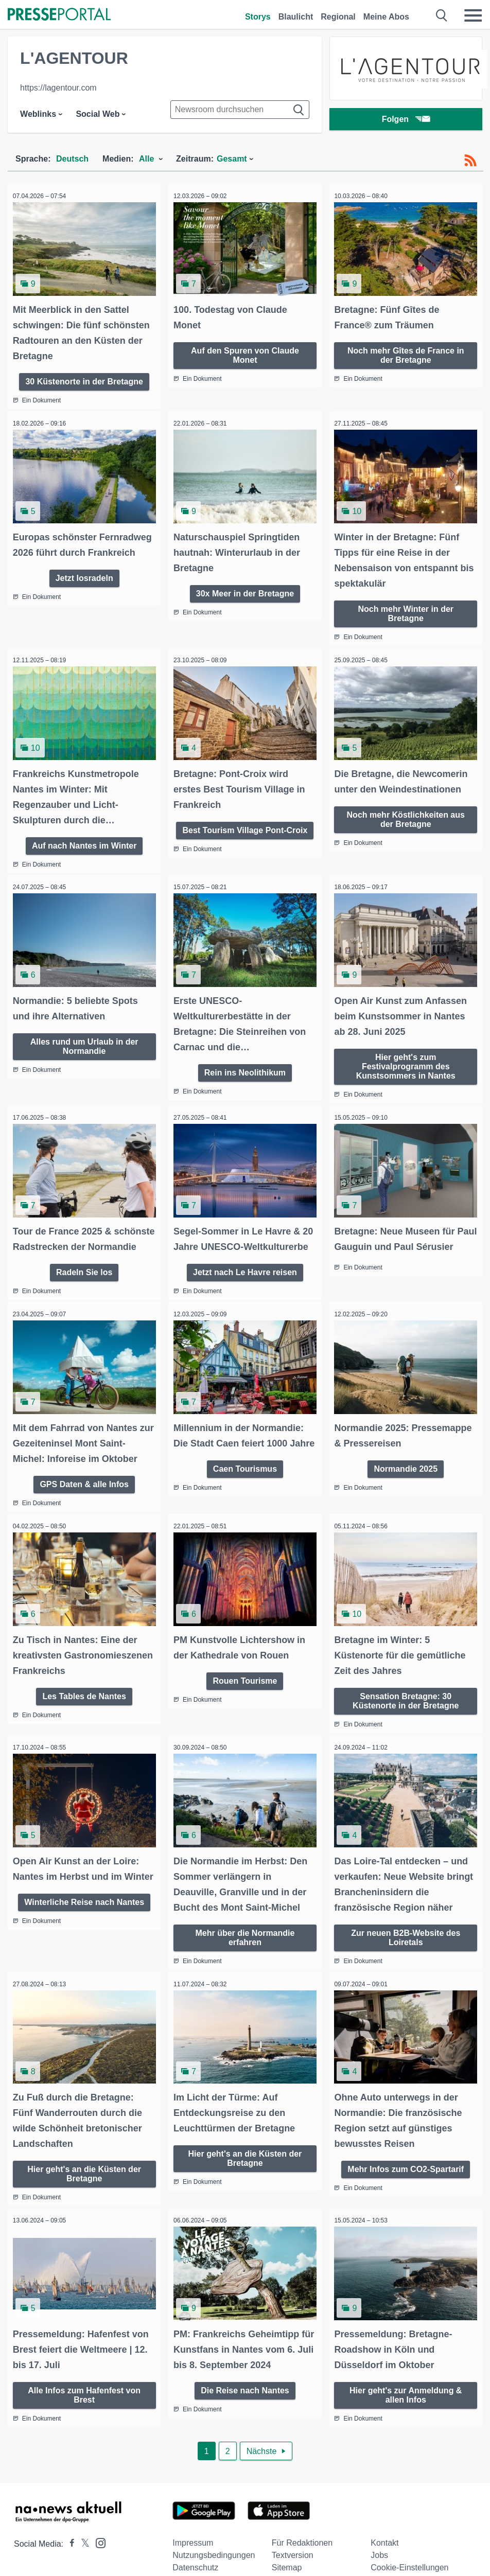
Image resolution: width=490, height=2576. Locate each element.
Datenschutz (195, 2565)
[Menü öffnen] (473, 15)
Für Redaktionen (302, 2540)
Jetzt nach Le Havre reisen (245, 1274)
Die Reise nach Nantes (245, 2387)
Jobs (379, 2552)
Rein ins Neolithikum (245, 1061)
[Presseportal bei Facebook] (69, 2541)
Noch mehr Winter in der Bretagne (405, 607)
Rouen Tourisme (245, 1678)
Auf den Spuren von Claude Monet (245, 352)
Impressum (192, 2540)
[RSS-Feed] (470, 160)
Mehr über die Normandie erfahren (244, 1939)
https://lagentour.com (58, 87)
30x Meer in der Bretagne (245, 587)
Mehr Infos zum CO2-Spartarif (405, 2168)
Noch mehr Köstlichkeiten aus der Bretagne (406, 811)
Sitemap (287, 2565)
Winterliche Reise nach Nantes (84, 1918)
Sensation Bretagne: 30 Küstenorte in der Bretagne (406, 1698)
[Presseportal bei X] (82, 2541)
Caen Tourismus (245, 1483)
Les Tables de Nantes (84, 1709)
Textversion (292, 2552)
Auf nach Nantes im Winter (84, 837)
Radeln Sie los (84, 1274)
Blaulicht (295, 16)
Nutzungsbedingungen (213, 2552)
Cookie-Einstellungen (409, 2565)
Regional (338, 16)
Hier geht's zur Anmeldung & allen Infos (405, 2392)
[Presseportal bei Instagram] (98, 2539)
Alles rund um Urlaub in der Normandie (84, 1036)
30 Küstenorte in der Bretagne (84, 378)
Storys (258, 16)
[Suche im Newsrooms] (239, 109)
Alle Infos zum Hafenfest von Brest (84, 2392)
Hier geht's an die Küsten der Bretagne (84, 2173)
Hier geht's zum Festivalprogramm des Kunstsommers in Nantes (406, 1055)
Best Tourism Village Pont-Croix (244, 821)
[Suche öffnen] (441, 15)
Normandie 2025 (405, 1468)
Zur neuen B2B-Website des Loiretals (405, 1939)
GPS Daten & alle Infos (84, 1483)
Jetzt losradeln (84, 587)
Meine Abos (386, 16)
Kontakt (384, 2540)
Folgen (406, 120)
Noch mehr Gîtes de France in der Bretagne (405, 352)
